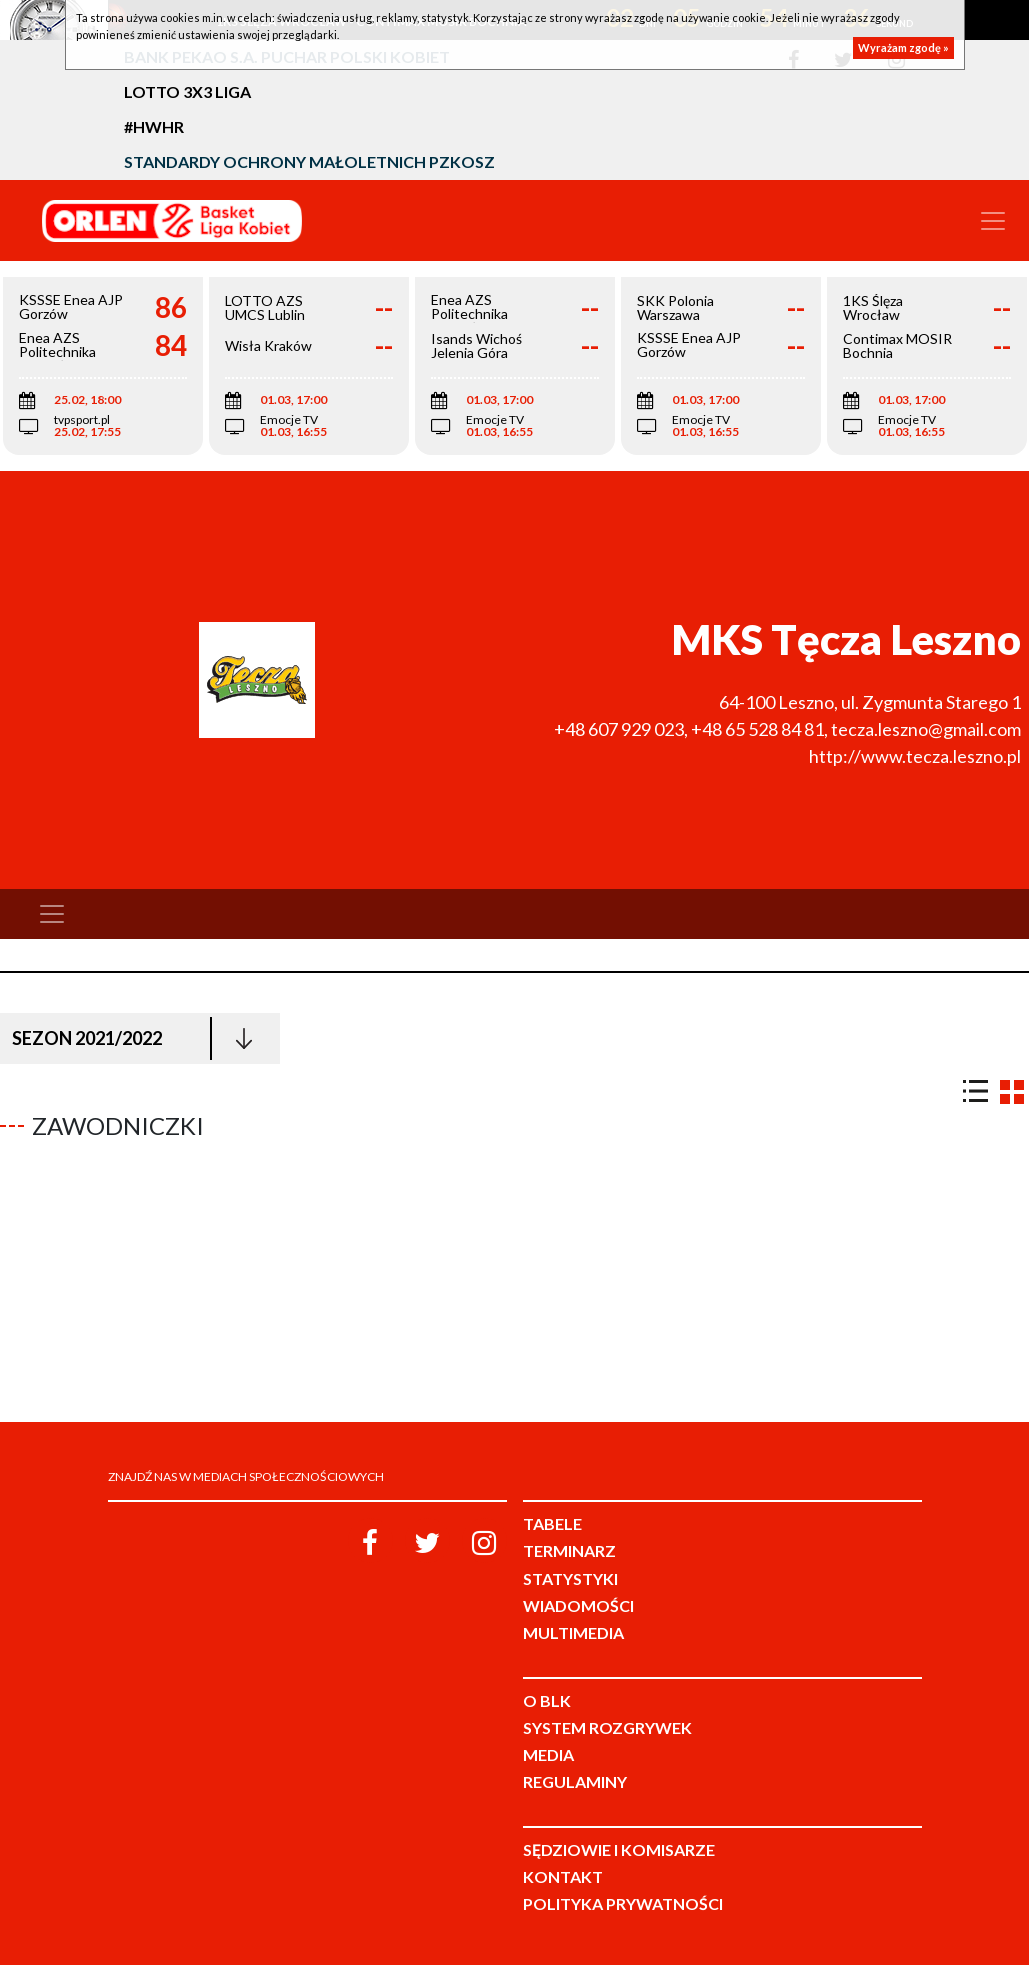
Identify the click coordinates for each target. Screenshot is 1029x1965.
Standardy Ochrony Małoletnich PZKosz (309, 161)
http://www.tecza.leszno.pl (915, 756)
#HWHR (154, 126)
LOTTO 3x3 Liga (187, 91)
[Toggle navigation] (993, 221)
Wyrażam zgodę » (903, 47)
